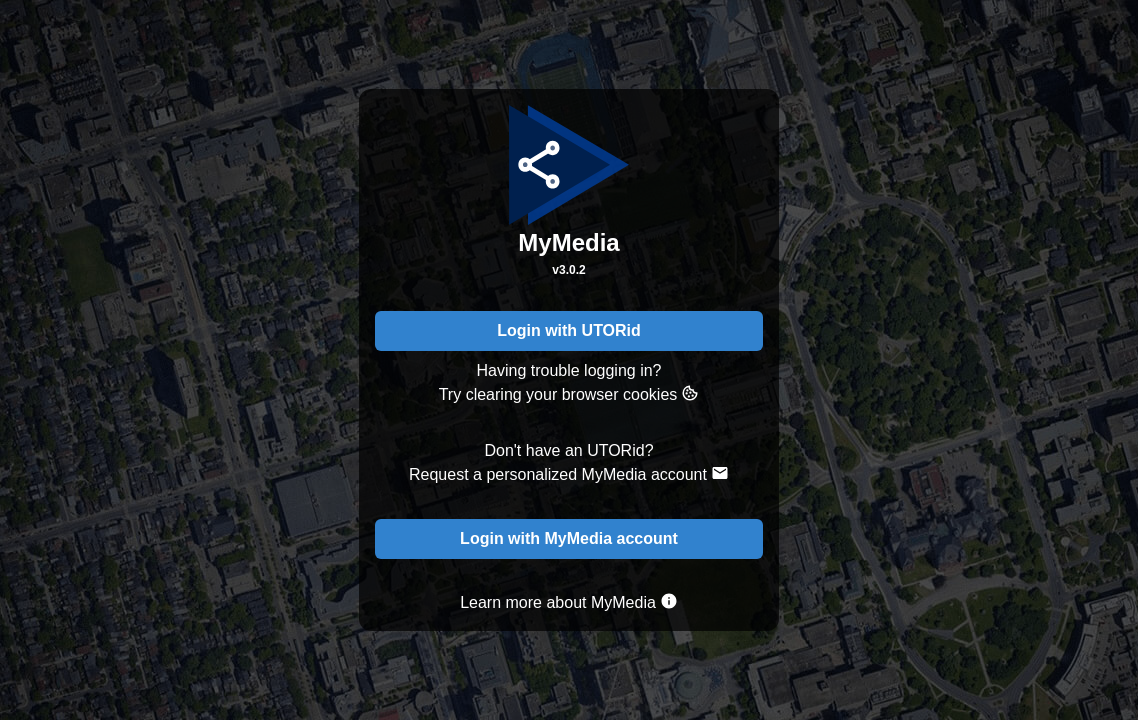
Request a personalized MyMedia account (569, 473)
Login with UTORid (569, 330)
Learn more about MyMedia (569, 601)
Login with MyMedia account (569, 538)
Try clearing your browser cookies (569, 393)
